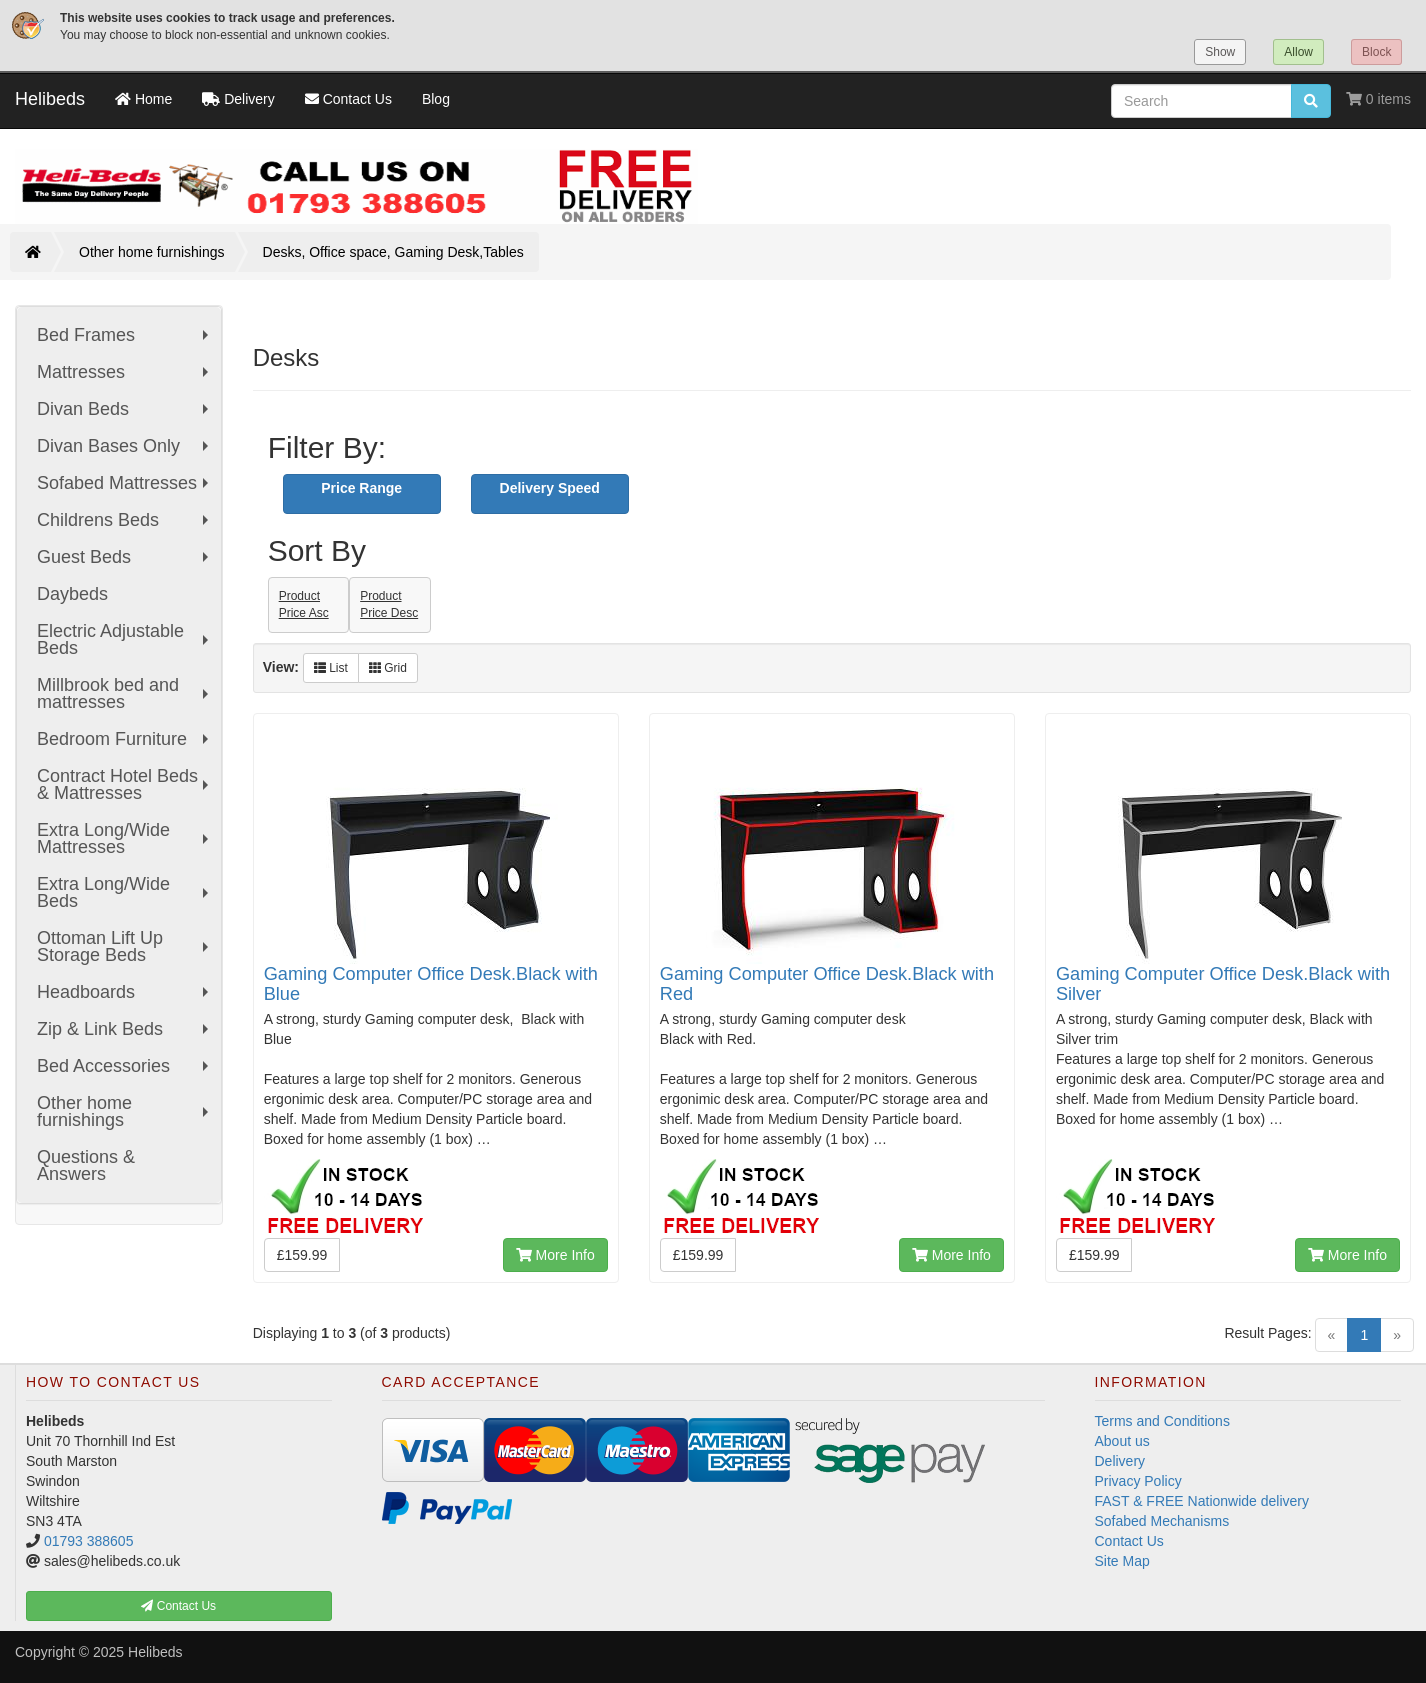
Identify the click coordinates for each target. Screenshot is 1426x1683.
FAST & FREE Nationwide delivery (1202, 1501)
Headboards (125, 992)
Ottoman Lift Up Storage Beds (125, 946)
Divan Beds (125, 409)
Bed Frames (125, 335)
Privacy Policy (1138, 1481)
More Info (555, 1255)
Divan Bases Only (125, 446)
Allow (1298, 52)
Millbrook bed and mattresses (125, 693)
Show (1220, 52)
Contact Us (1129, 1541)
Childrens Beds (125, 520)
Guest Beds (125, 557)
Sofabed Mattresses (125, 483)
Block (1376, 52)
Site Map (1122, 1561)
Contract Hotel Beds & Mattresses (125, 784)
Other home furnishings (152, 252)
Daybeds (72, 594)
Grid (388, 668)
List (331, 668)
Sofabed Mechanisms (1162, 1521)
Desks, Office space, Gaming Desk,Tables (393, 252)
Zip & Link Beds (125, 1029)
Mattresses (125, 372)
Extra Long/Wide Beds (125, 892)
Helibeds (50, 99)
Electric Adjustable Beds (125, 639)
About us (1122, 1441)
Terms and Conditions (1162, 1421)
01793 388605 (89, 1541)
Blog (436, 99)
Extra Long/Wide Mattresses (125, 838)
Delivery (1120, 1461)
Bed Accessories (125, 1066)
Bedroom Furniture (125, 739)
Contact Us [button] (178, 1606)
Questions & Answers (86, 1165)
